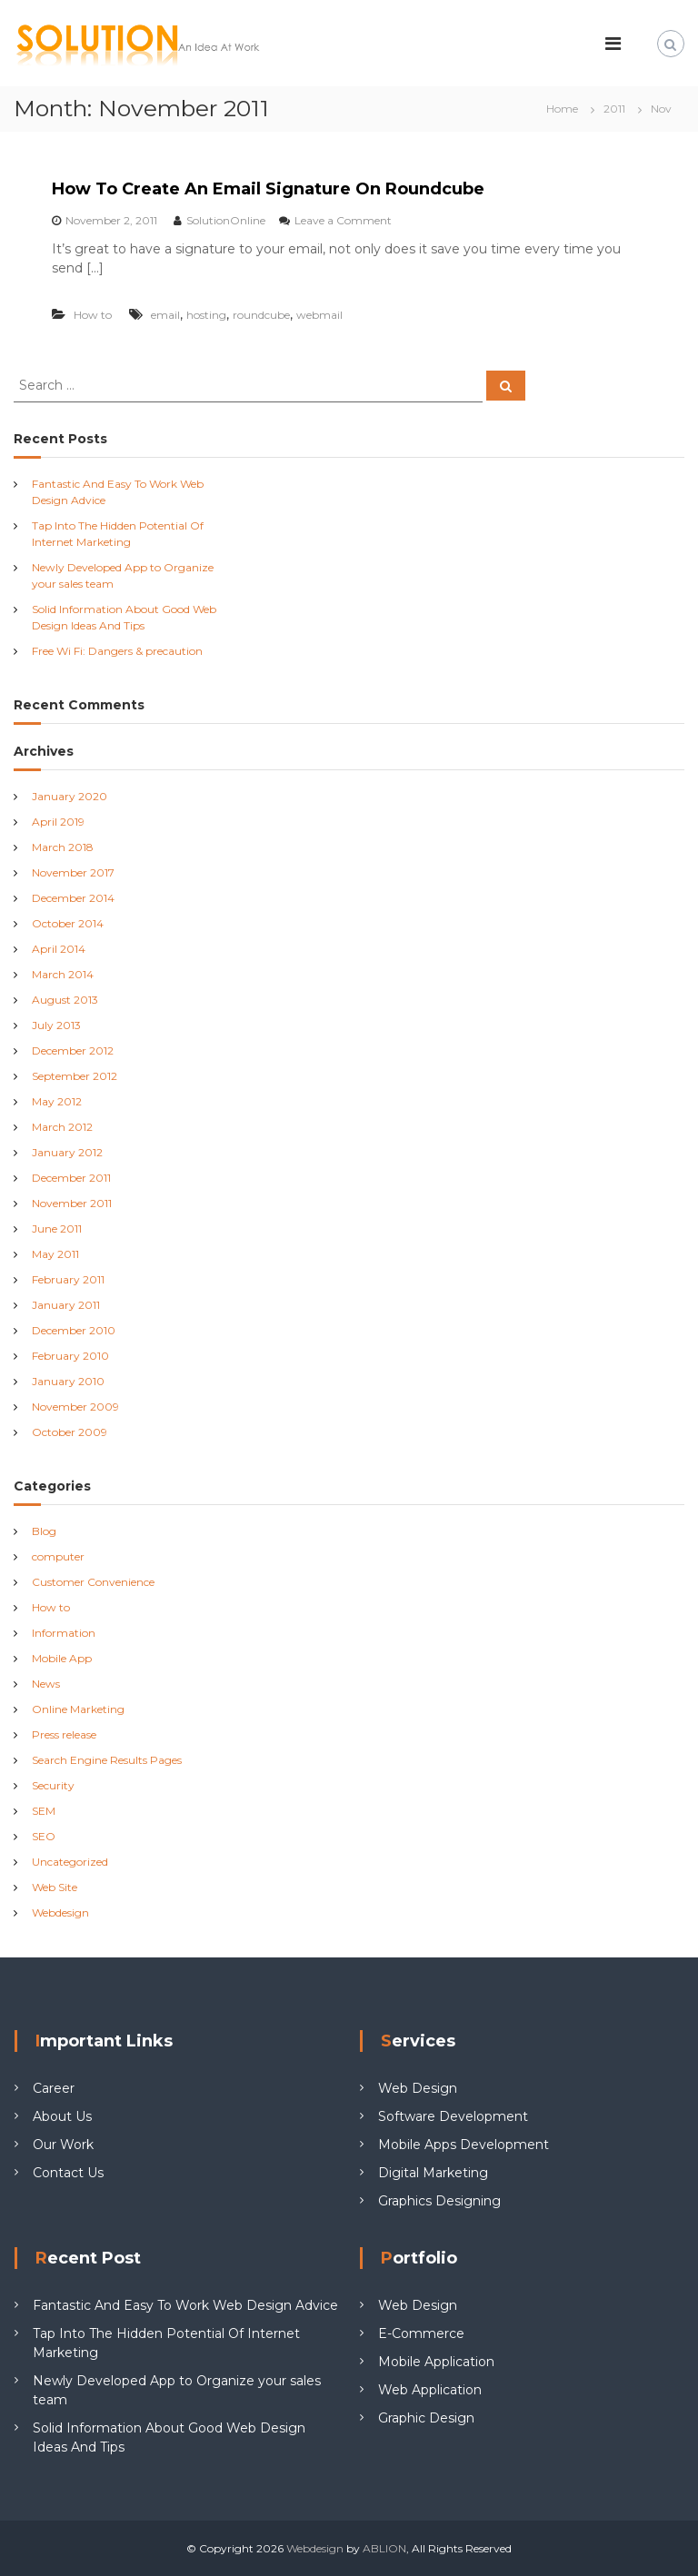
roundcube (261, 315)
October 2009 (69, 1432)
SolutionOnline (225, 220)
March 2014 (63, 974)
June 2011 (57, 1228)
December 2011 (71, 1177)
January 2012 (67, 1152)
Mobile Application (436, 2361)
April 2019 (58, 821)
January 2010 (68, 1381)
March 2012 (62, 1127)
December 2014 (73, 898)
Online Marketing (78, 1709)
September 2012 (74, 1076)
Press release (64, 1734)
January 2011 (66, 1305)
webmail (319, 315)
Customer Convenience (93, 1582)
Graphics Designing (439, 2201)
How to (93, 315)
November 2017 (73, 872)
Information (63, 1633)
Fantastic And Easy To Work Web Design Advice (185, 2305)
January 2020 (69, 796)
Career (54, 2088)
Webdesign (60, 1912)
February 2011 (68, 1279)
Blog (44, 1531)
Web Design (417, 2088)
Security (53, 1785)
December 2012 (73, 1050)
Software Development (453, 2116)
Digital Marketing (433, 2173)
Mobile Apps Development (463, 2144)
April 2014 (58, 949)
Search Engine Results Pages (107, 1760)
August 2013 (65, 999)
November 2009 (75, 1406)
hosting (206, 315)
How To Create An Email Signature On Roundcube (268, 189)
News (46, 1683)
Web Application (430, 2390)
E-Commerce (421, 2333)
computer (58, 1556)
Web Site (54, 1887)
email (165, 315)
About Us (62, 2116)
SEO (43, 1836)
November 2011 (72, 1203)
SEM (43, 1811)
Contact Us (68, 2173)
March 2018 (63, 847)
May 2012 (57, 1101)
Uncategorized (70, 1861)
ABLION (384, 2548)
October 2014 (68, 923)
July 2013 (56, 1025)
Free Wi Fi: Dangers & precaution (117, 651)
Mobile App (62, 1658)
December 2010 (73, 1330)
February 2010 (70, 1355)
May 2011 (55, 1254)
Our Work (63, 2144)
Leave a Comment (343, 220)
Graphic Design (426, 2418)
